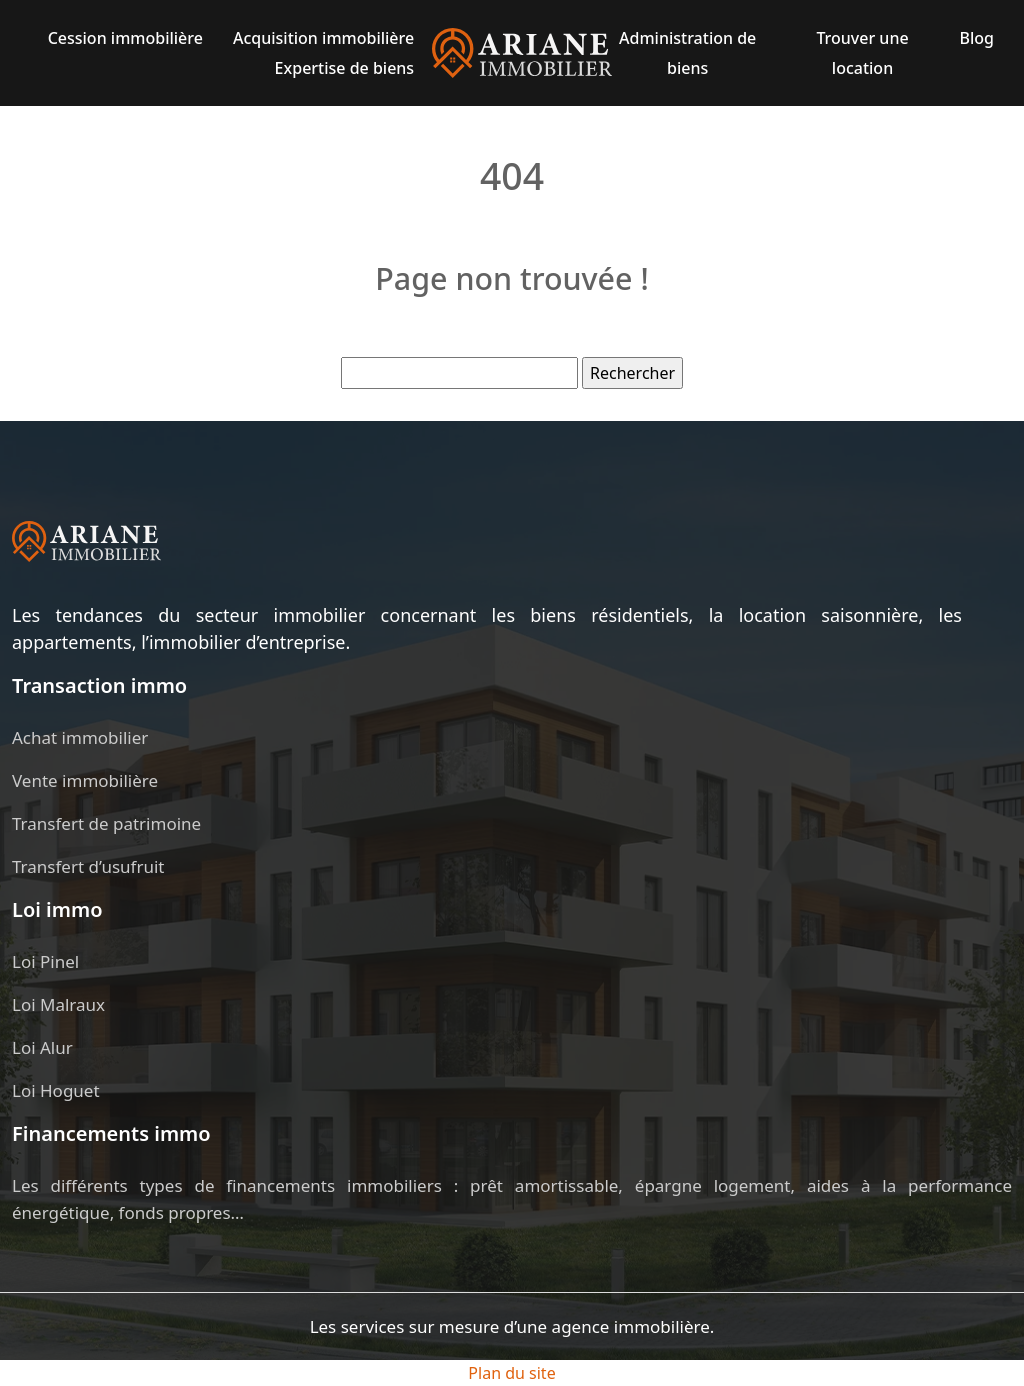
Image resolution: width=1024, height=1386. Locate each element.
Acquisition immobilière (323, 38)
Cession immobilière (125, 38)
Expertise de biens (345, 68)
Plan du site (511, 1373)
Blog (976, 38)
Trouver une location (862, 53)
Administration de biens (687, 53)
